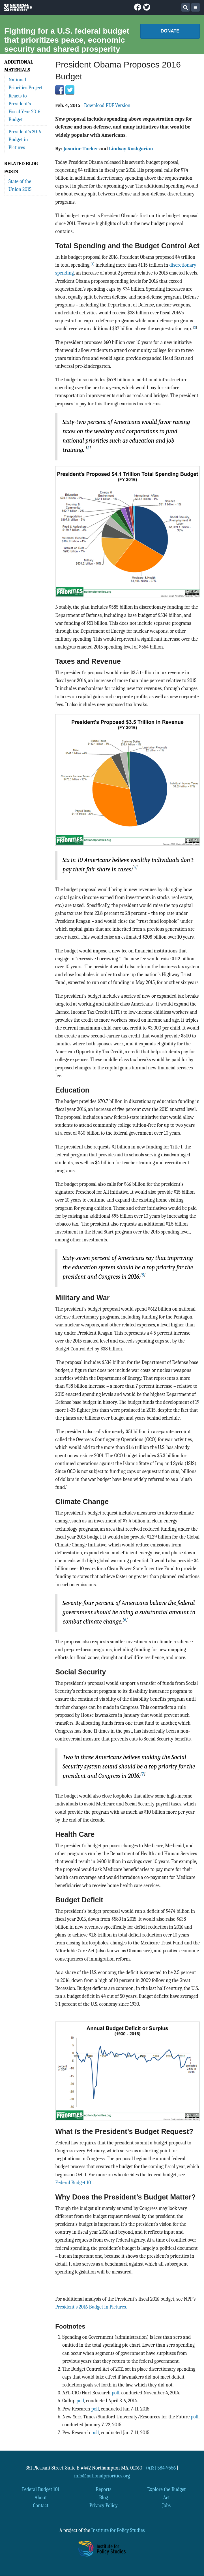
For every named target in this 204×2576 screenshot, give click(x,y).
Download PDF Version (107, 105)
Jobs (166, 2505)
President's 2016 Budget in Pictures (24, 139)
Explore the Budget (166, 2489)
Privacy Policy (103, 2505)
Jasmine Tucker (80, 148)
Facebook (59, 89)
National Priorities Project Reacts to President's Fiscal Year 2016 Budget (25, 99)
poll (115, 2393)
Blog (103, 2497)
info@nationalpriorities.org (102, 2476)
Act (166, 2497)
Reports (103, 2489)
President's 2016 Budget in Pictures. (91, 2307)
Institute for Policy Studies (118, 2530)
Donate (170, 31)
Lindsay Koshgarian (131, 148)
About (41, 2497)
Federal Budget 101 (74, 2182)
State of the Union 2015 (19, 185)
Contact (40, 2505)
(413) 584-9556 (161, 2468)
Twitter (69, 89)
